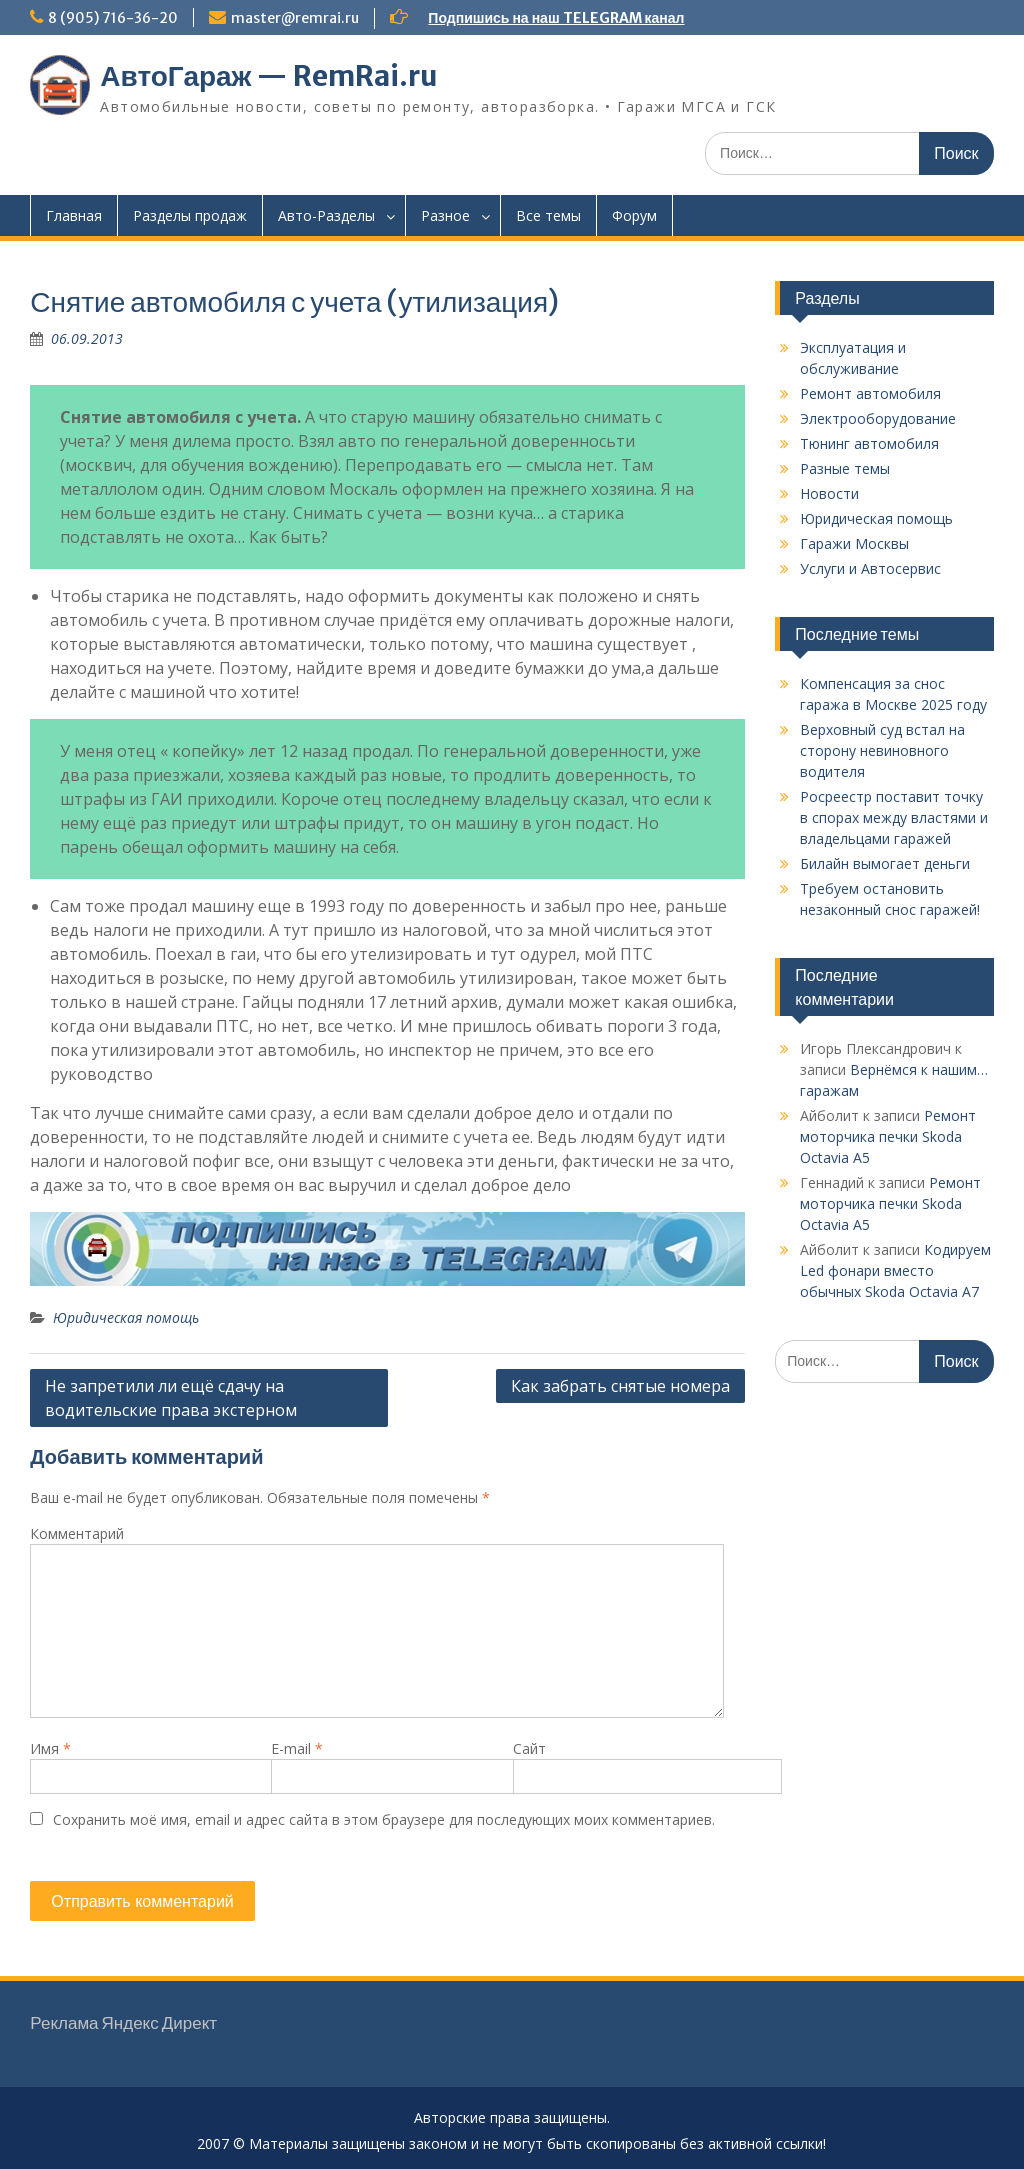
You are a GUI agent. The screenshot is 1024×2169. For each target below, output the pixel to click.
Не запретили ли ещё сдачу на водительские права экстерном (171, 1398)
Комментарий (77, 1533)
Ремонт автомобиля (870, 393)
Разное (445, 215)
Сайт (529, 1748)
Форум (634, 215)
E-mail (297, 1748)
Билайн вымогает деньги (885, 863)
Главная (74, 215)
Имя (50, 1748)
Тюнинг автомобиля (869, 443)
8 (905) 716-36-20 (113, 18)
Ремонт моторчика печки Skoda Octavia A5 (888, 1136)
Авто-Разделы (326, 215)
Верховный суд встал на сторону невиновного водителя (882, 750)
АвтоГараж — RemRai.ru (269, 76)
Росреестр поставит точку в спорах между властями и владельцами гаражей (894, 817)
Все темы (548, 215)
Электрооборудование (878, 418)
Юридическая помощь (126, 1317)
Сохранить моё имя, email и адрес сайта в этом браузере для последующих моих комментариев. (384, 1819)
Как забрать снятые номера (620, 1386)
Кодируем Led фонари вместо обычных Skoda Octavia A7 (895, 1270)
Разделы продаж (190, 215)
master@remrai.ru (295, 18)
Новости (829, 493)
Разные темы (845, 468)
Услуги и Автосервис (870, 568)
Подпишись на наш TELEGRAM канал (556, 18)
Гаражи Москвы (854, 543)
